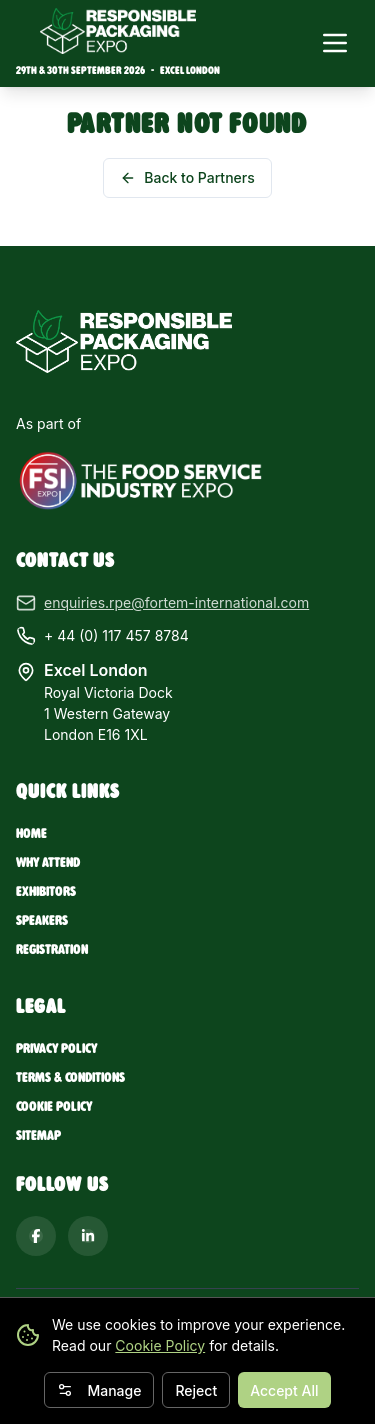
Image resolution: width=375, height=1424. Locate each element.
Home (31, 833)
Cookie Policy (160, 1345)
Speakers (42, 920)
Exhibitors (46, 891)
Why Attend (48, 862)
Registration (52, 949)
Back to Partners (187, 177)
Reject (196, 1390)
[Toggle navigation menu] (335, 43)
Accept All (284, 1390)
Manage (99, 1390)
